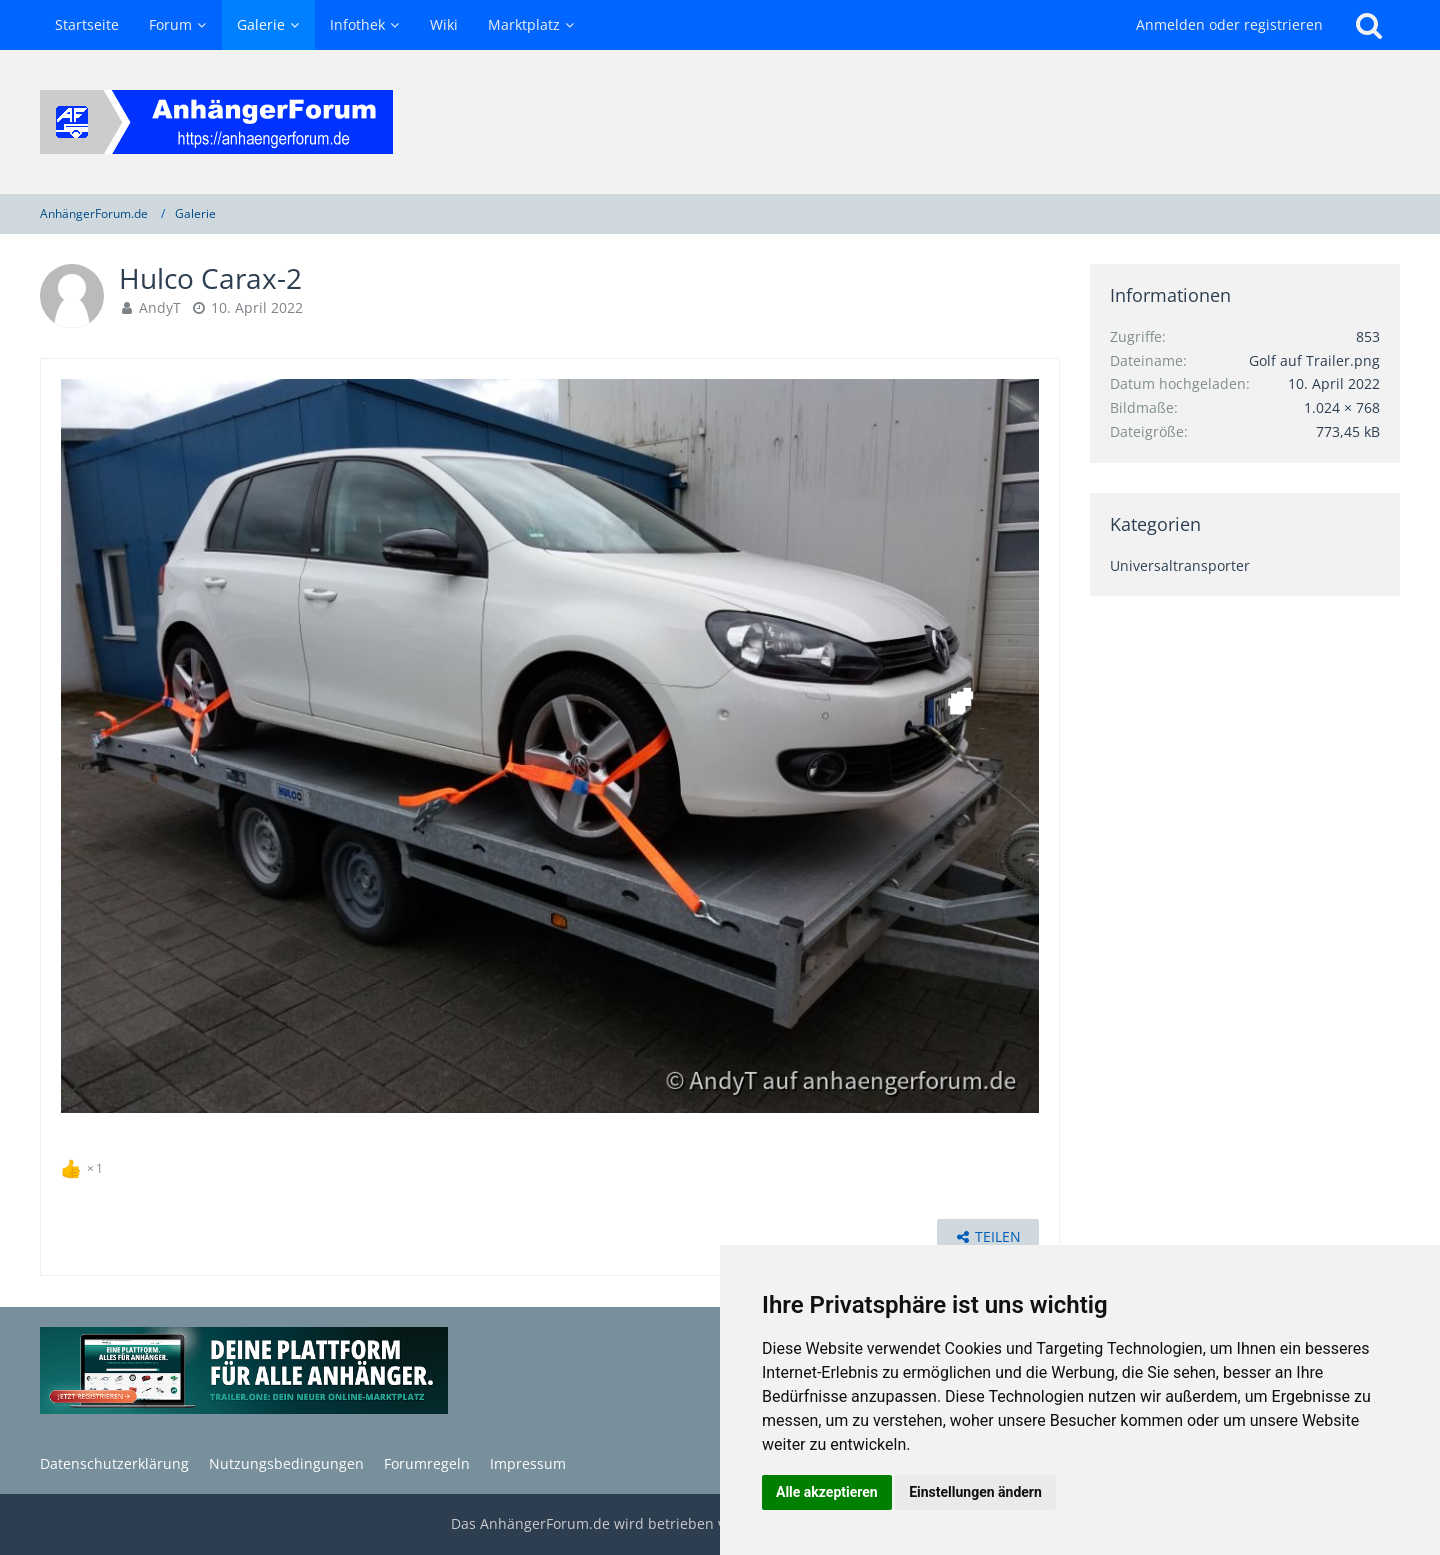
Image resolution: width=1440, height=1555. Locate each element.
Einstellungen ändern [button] (975, 1492)
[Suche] (1369, 25)
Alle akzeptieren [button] (827, 1492)
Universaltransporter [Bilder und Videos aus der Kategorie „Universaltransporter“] (1180, 565)
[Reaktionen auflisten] (84, 1166)
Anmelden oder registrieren (1229, 24)
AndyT (160, 307)
